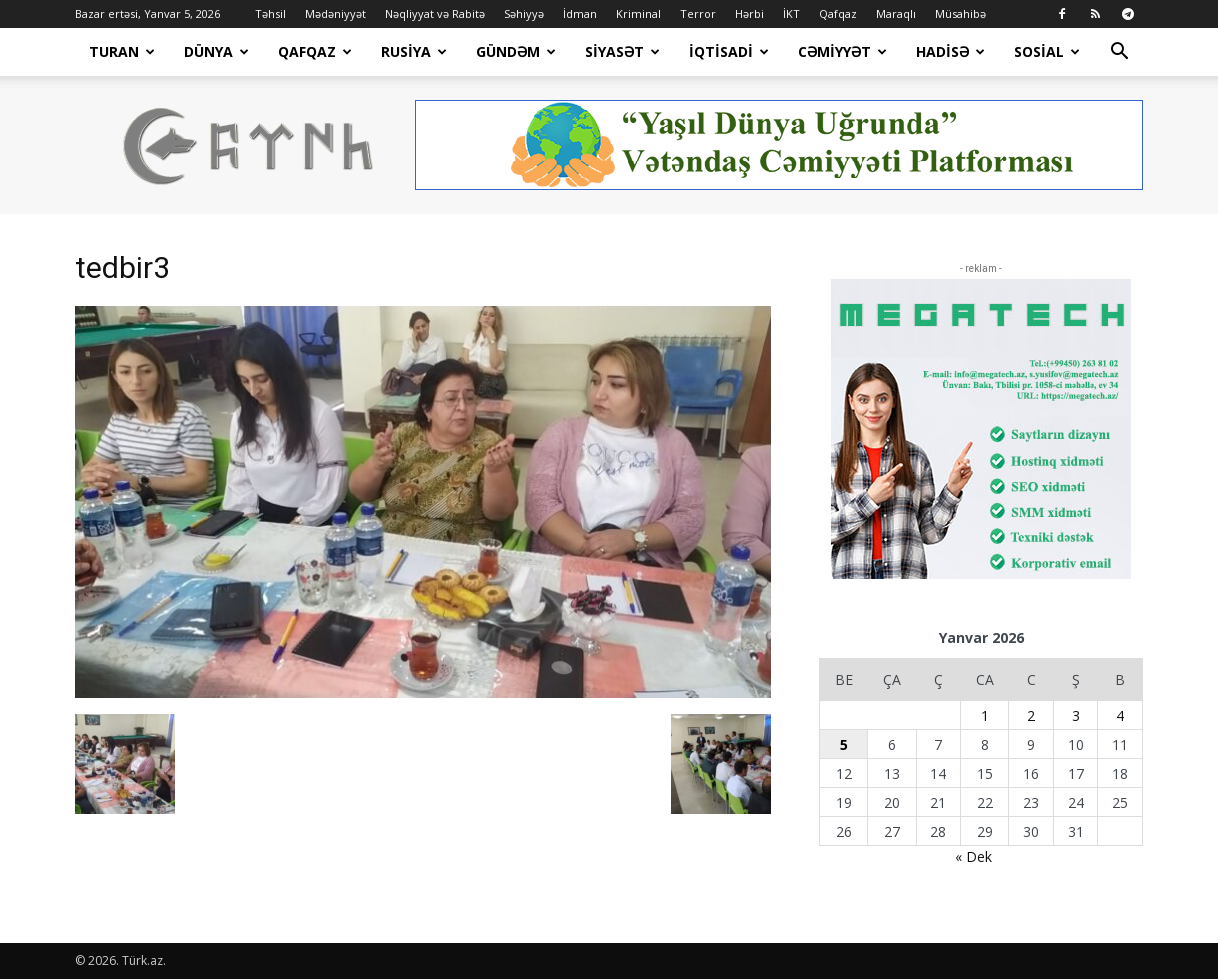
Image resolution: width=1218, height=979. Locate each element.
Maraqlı (896, 13)
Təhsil (270, 13)
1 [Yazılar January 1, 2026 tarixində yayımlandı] (985, 715)
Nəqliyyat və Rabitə (435, 13)
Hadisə (950, 51)
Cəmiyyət (842, 51)
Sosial (1047, 51)
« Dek (973, 856)
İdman (580, 13)
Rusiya (414, 51)
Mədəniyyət (335, 13)
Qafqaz (838, 13)
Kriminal (638, 13)
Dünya (216, 51)
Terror (698, 13)
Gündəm (516, 51)
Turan (122, 51)
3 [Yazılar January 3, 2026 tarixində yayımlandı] (1076, 715)
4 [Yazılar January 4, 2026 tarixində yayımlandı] (1120, 715)
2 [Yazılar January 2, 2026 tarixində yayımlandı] (1031, 715)
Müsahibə (960, 13)
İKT (791, 13)
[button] (1119, 53)
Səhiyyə (524, 13)
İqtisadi (729, 51)
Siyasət (622, 51)
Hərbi (749, 13)
